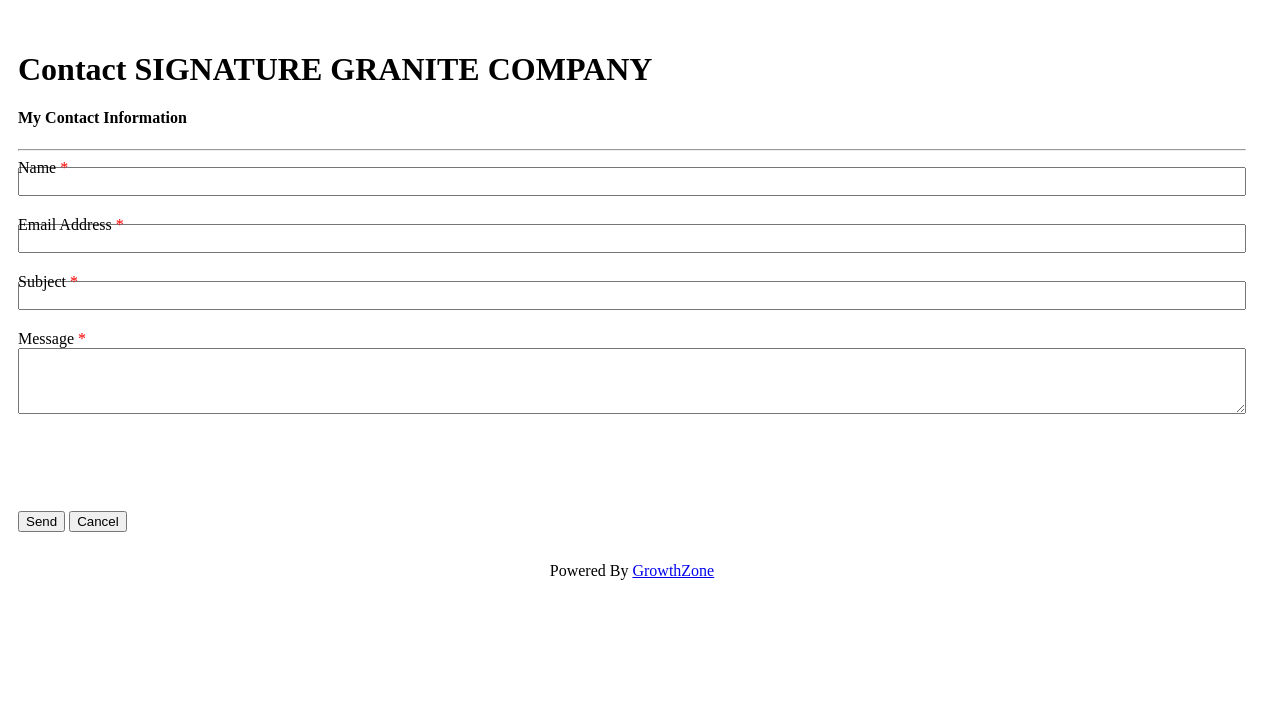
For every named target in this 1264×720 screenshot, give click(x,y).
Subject (42, 281)
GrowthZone (673, 570)
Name (37, 167)
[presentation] (170, 463)
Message (46, 338)
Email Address (65, 224)
